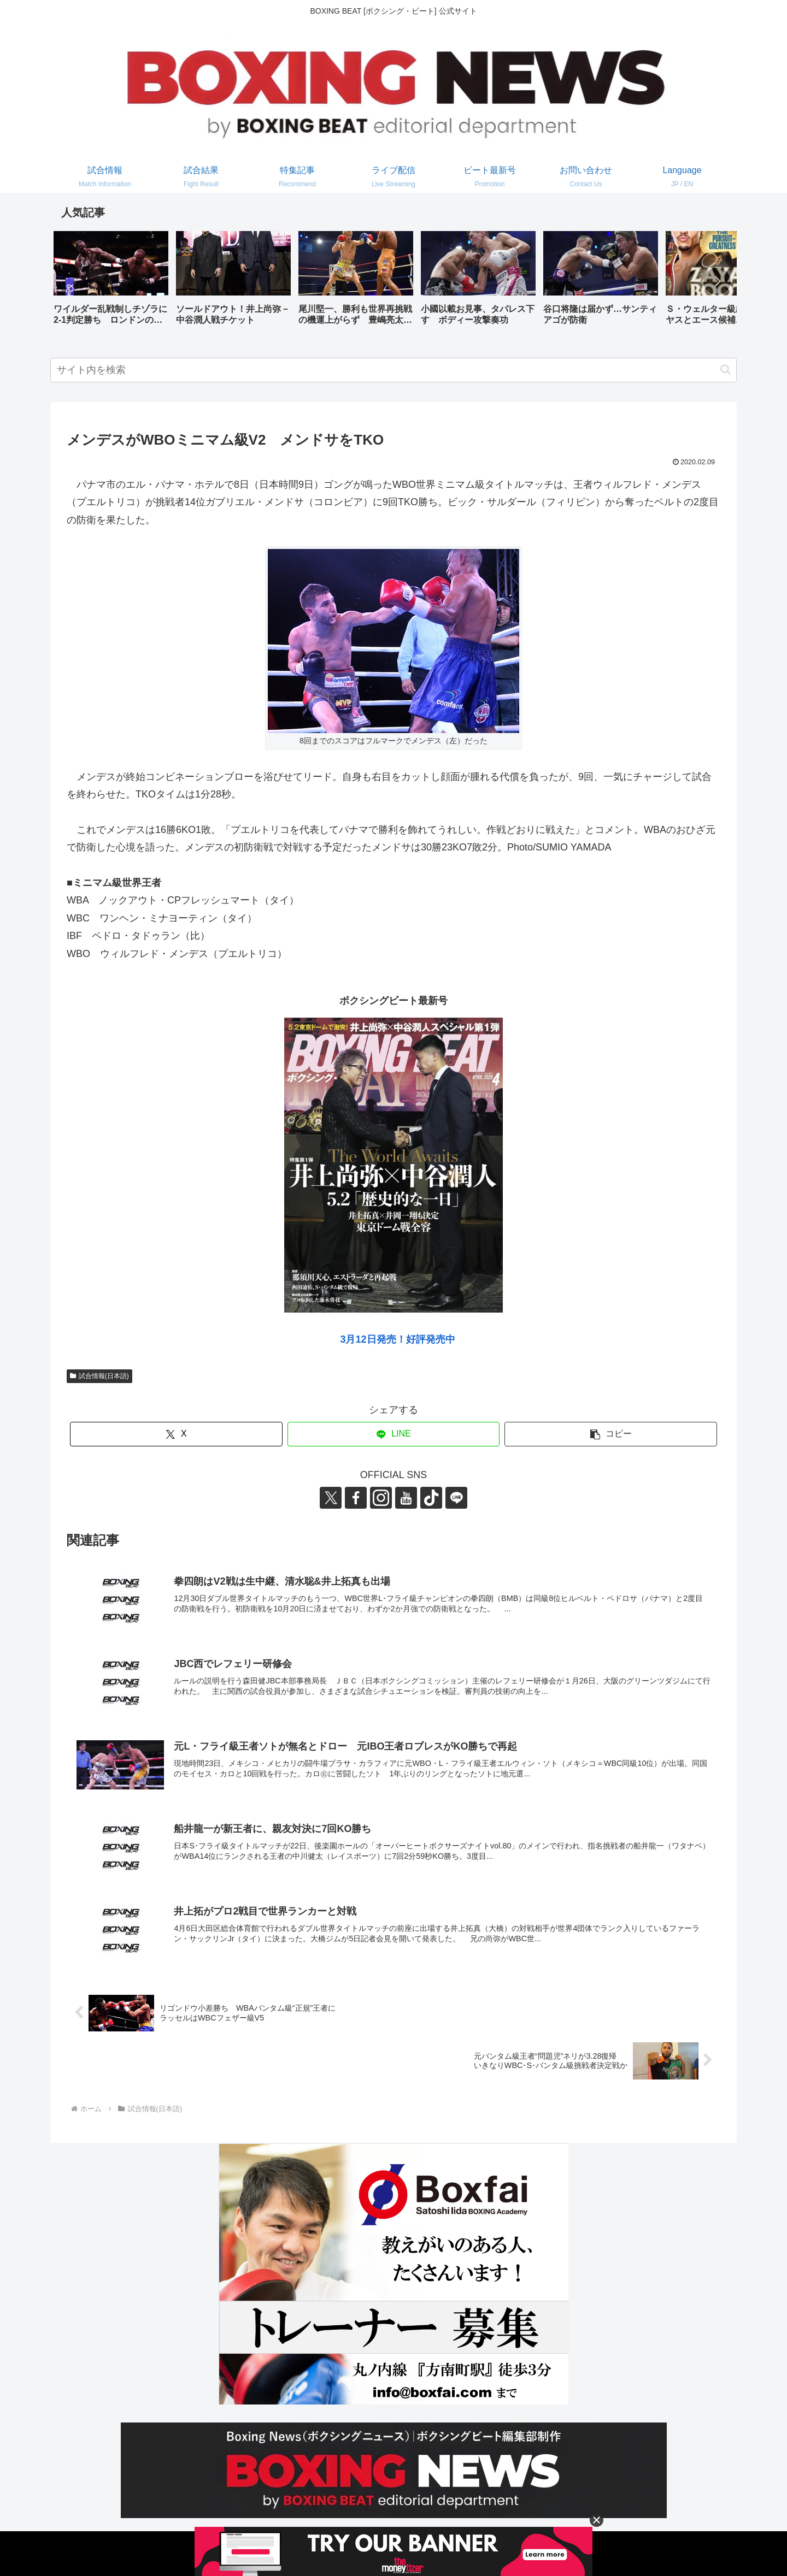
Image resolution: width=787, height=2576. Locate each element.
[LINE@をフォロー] (456, 1498)
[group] (111, 282)
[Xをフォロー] (331, 1498)
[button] (717, 281)
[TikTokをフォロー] (431, 1498)
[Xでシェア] (176, 1434)
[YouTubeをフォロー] (406, 1498)
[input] (393, 370)
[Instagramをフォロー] (381, 1498)
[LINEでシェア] (393, 1434)
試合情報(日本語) (99, 1376)
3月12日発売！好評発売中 (397, 1339)
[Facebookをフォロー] (356, 1498)
